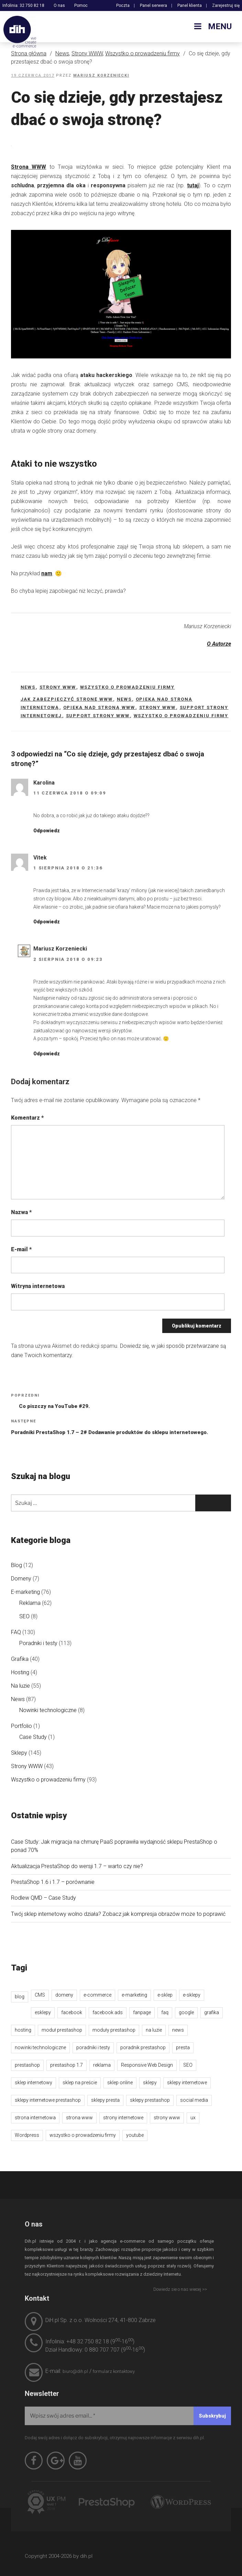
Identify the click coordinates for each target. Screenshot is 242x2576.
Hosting (20, 1672)
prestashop (27, 2065)
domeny (64, 1995)
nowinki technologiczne (40, 2047)
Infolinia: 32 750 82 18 (23, 5)
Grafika (20, 1659)
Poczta (123, 5)
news (124, 699)
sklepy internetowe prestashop (48, 2100)
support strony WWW (98, 715)
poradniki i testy (93, 2047)
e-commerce (97, 1995)
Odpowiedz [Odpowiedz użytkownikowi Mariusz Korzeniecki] (46, 1053)
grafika (211, 2012)
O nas (59, 5)
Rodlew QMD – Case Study (43, 1898)
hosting (23, 2030)
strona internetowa (35, 2117)
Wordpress (27, 2135)
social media (194, 2100)
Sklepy (19, 1753)
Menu (212, 26)
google (186, 2012)
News (62, 53)
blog (19, 1996)
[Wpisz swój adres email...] (128, 2416)
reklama (102, 2065)
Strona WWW (28, 167)
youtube (135, 2135)
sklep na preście (80, 2082)
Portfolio (21, 1726)
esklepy (43, 2012)
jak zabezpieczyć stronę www (67, 699)
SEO (24, 1616)
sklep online (120, 2082)
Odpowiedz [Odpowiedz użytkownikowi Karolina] (46, 830)
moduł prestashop (62, 2030)
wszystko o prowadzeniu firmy (181, 715)
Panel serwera (153, 5)
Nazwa (21, 1212)
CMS (40, 1995)
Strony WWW (87, 53)
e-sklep (165, 1995)
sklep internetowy (33, 2082)
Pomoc (81, 5)
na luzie (154, 2030)
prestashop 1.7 (66, 2065)
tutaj (193, 185)
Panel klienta (189, 5)
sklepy (150, 2082)
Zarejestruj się (226, 5)
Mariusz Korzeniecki (101, 75)
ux (193, 2117)
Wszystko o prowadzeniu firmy (142, 53)
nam (46, 573)
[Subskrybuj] (212, 2416)
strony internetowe (123, 2117)
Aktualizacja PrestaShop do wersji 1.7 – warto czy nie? (77, 1866)
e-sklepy (191, 1995)
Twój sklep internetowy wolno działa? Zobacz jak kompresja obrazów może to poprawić (118, 1914)
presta (183, 2047)
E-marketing (25, 1592)
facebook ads (107, 2012)
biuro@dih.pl (75, 2371)
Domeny (21, 1578)
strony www (157, 707)
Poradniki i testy (38, 1643)
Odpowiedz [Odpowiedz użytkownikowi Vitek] (46, 921)
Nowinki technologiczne (48, 1710)
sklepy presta (105, 2100)
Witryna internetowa (38, 1286)
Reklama (30, 1603)
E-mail (21, 1249)
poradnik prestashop (143, 2047)
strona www (79, 2117)
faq (164, 2012)
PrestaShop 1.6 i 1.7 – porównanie (53, 1882)
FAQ (16, 1632)
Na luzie (20, 1686)
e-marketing (134, 1995)
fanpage (142, 2012)
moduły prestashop (113, 2030)
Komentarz (27, 1117)
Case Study (33, 1737)
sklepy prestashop (150, 2100)
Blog (16, 1565)
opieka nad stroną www (99, 707)
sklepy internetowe (187, 2082)
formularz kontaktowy (114, 2371)
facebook (71, 2012)
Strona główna (28, 53)
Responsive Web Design (147, 2065)
